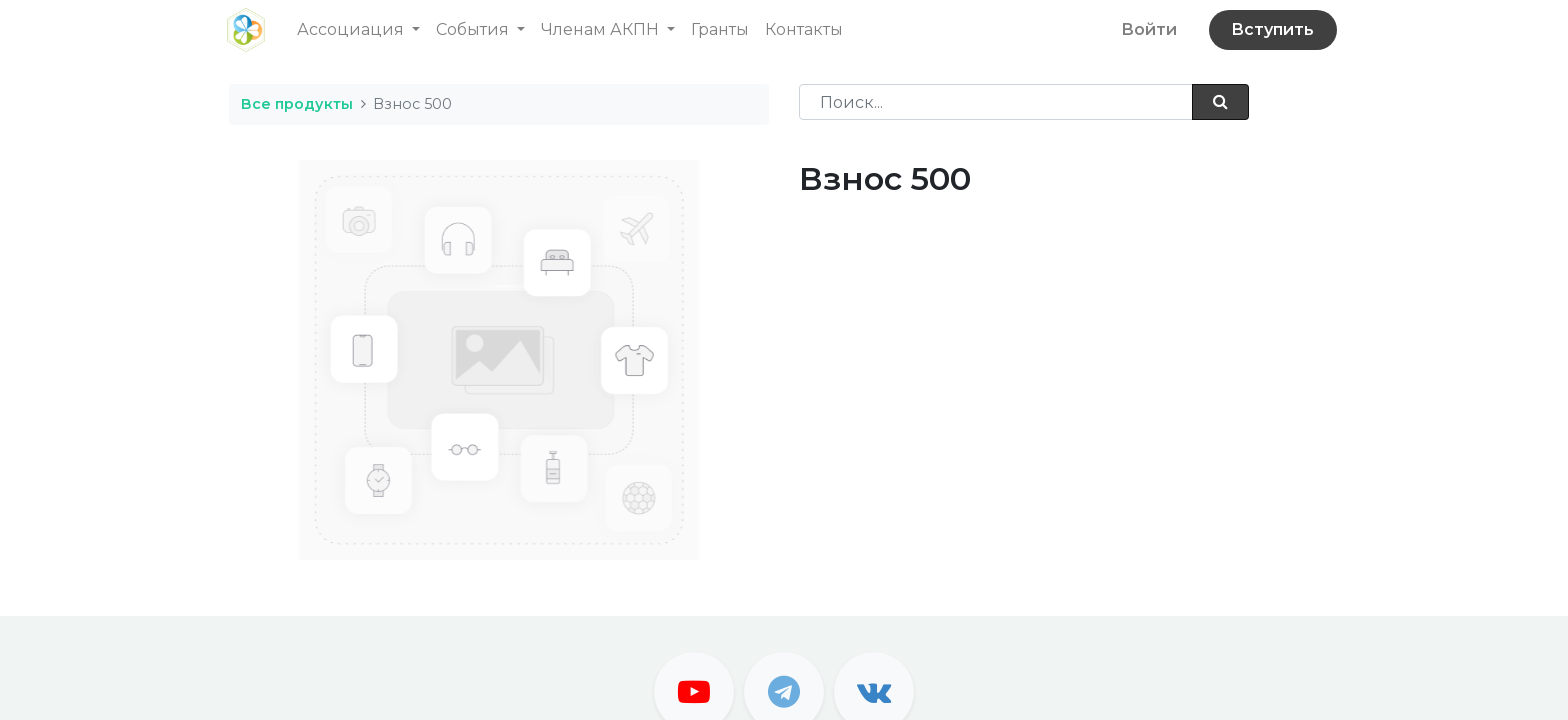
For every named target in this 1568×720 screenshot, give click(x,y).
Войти (1147, 29)
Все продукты (297, 104)
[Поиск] (1220, 102)
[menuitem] (722, 30)
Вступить (1270, 29)
